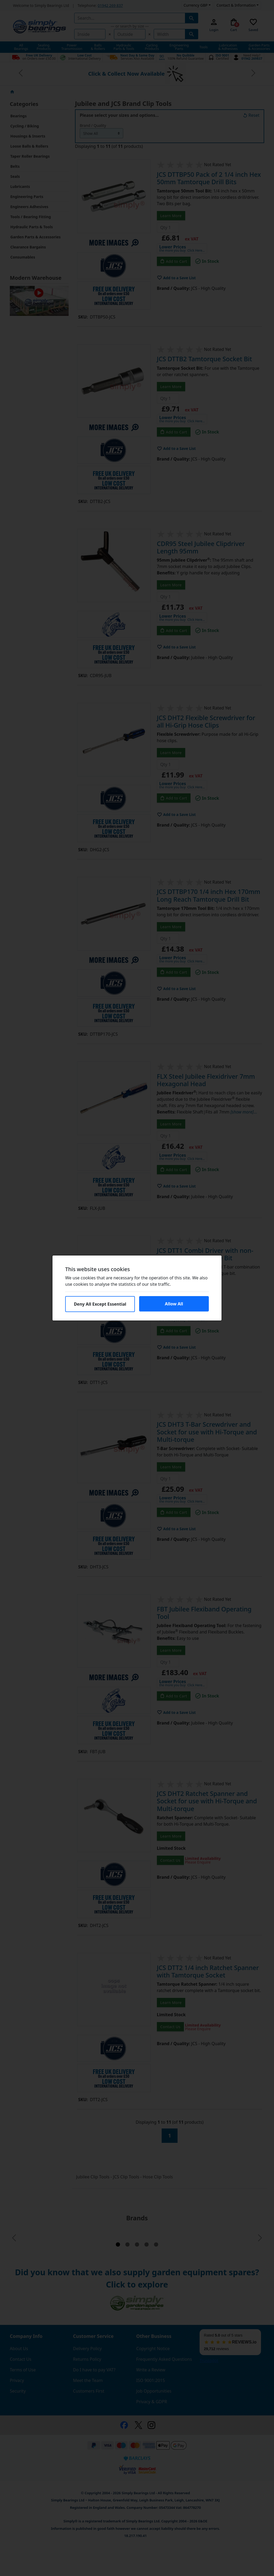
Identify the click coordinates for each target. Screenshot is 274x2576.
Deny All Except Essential (100, 1304)
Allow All (174, 1304)
